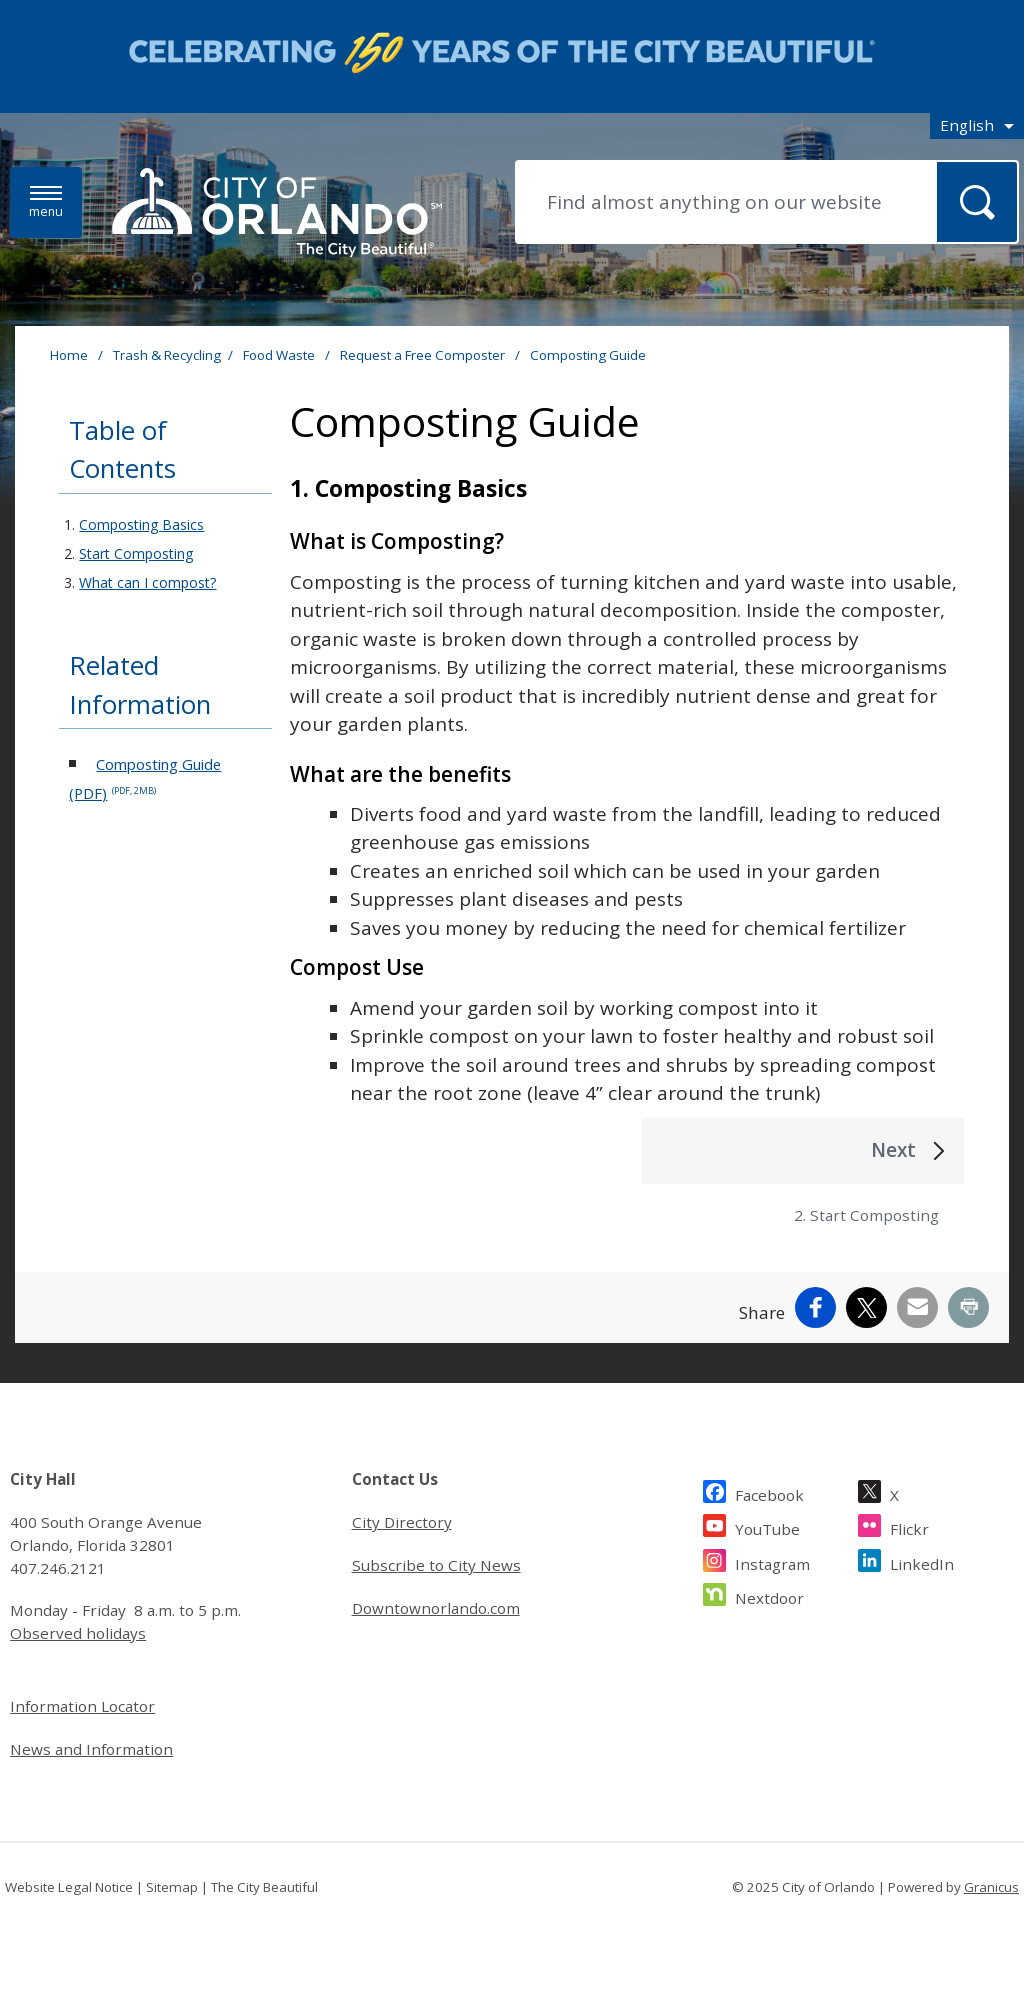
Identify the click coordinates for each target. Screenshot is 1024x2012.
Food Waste (280, 355)
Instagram (772, 1561)
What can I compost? (147, 582)
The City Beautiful (264, 1887)
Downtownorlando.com (436, 1608)
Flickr (909, 1526)
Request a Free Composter (424, 355)
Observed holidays (78, 1633)
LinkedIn (922, 1561)
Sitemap (172, 1887)
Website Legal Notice (69, 1887)
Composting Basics (141, 524)
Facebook (769, 1492)
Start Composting (136, 553)
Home (69, 355)
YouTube (767, 1526)
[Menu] (46, 202)
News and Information (91, 1749)
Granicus (991, 1887)
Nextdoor (769, 1595)
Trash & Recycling (167, 355)
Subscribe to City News (436, 1565)
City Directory (402, 1522)
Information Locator (82, 1706)
